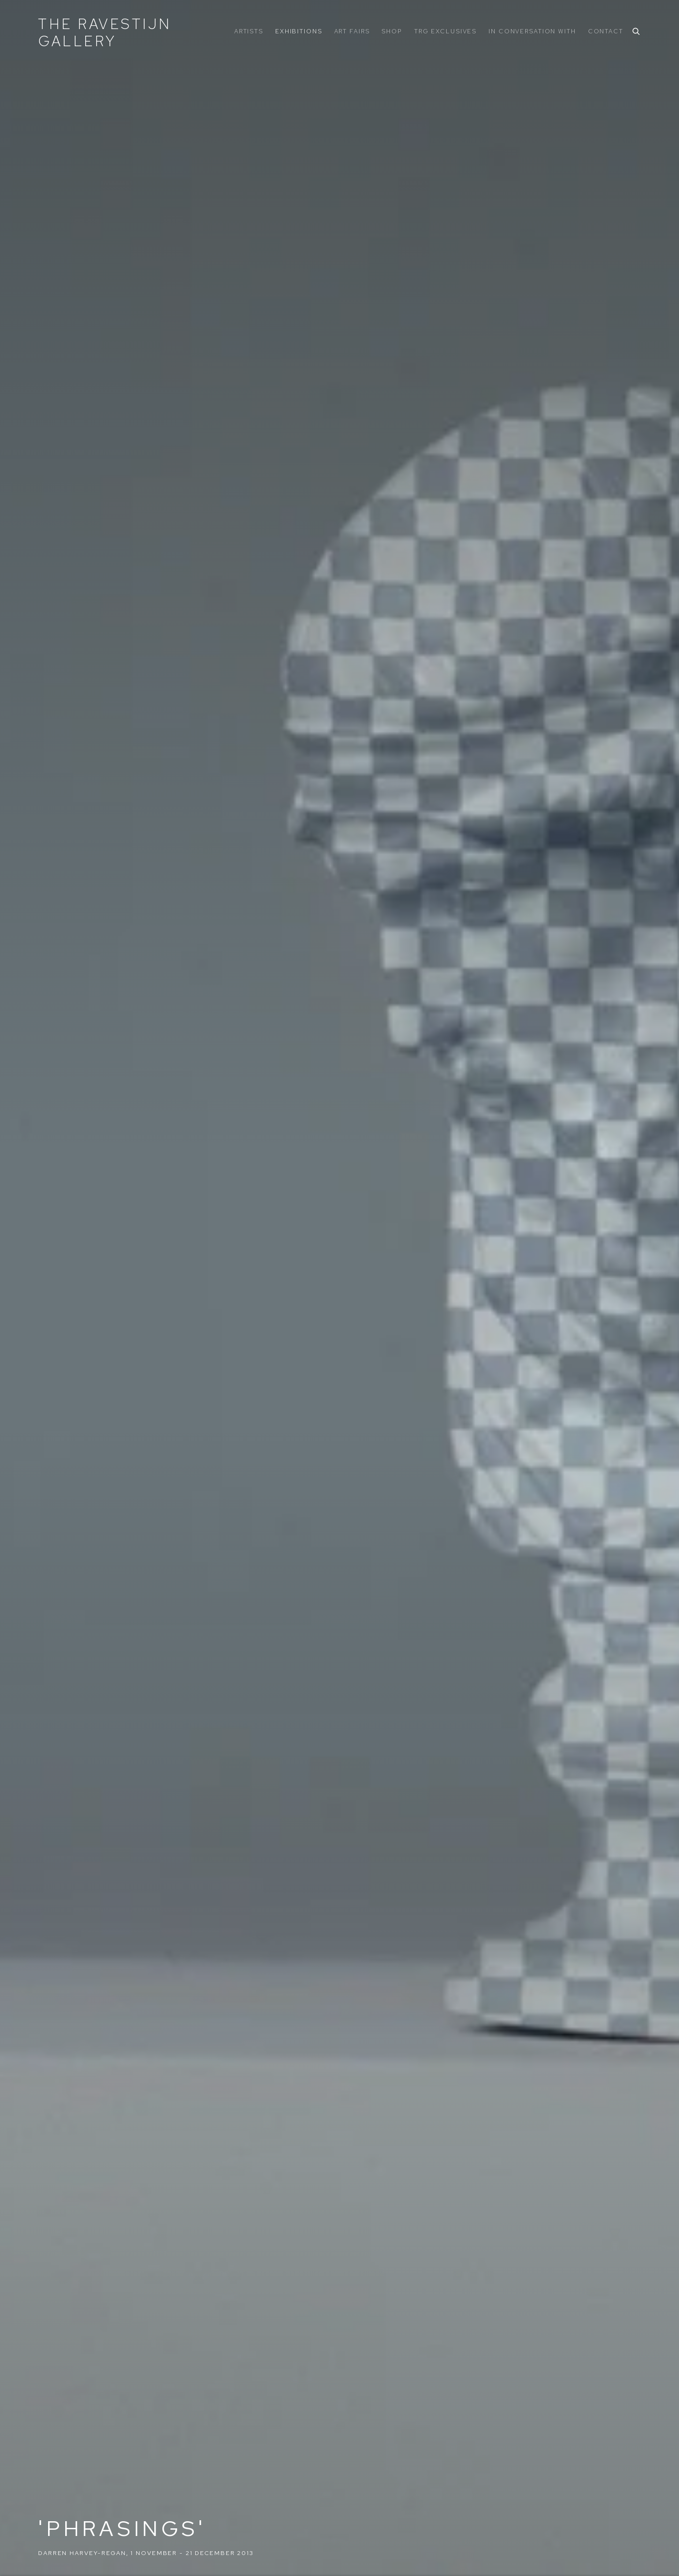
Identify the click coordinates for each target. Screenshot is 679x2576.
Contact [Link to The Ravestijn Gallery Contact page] (605, 31)
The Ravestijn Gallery (104, 32)
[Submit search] (636, 30)
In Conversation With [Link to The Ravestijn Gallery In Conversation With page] (532, 31)
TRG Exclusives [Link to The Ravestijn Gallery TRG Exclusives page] (445, 31)
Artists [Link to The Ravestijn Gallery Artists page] (248, 31)
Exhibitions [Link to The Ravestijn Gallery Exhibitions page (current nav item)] (298, 31)
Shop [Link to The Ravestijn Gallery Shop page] (391, 31)
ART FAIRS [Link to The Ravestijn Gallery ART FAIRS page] (352, 31)
